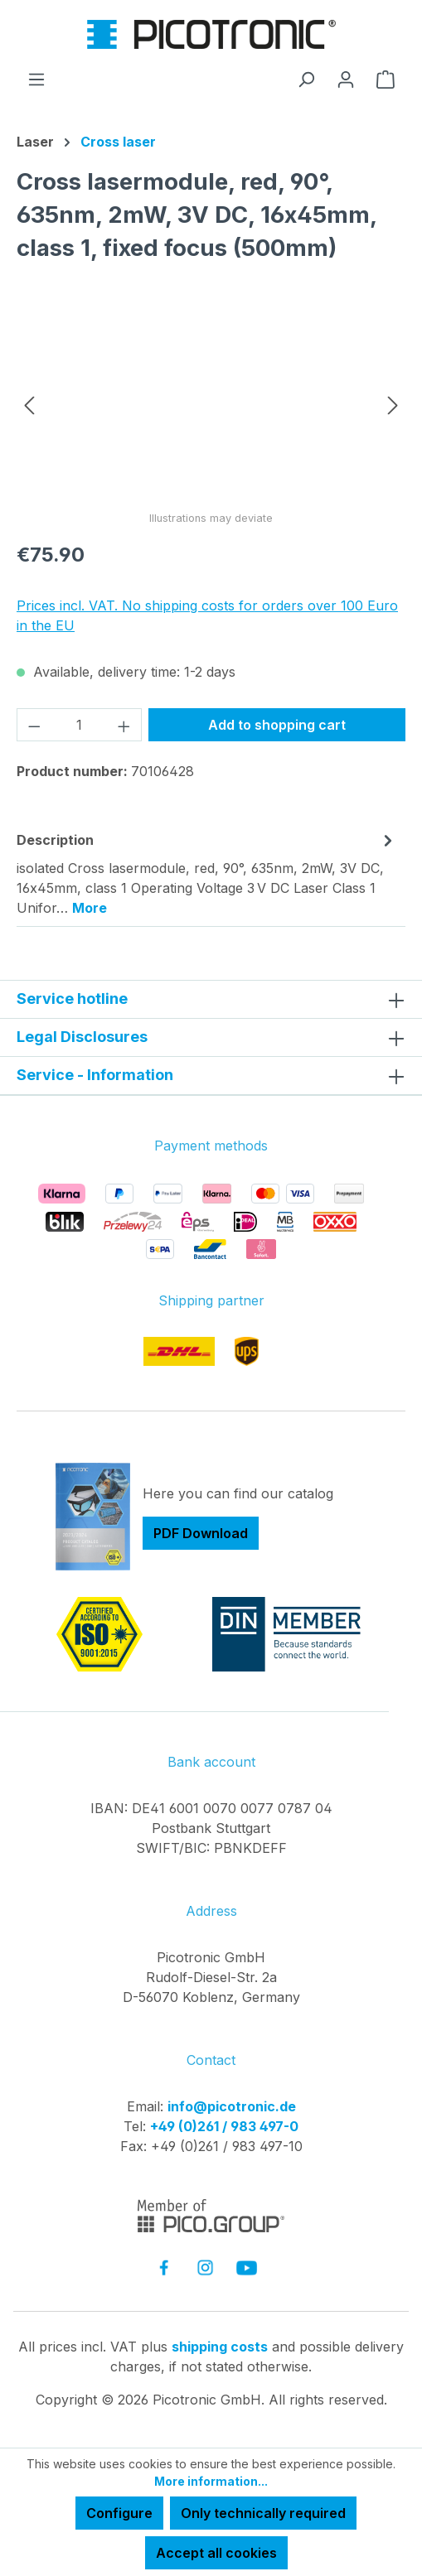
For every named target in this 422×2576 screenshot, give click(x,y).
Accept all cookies (216, 2553)
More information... (211, 2481)
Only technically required (263, 2513)
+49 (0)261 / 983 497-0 (224, 2126)
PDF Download (200, 1533)
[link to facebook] (163, 2267)
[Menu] (36, 78)
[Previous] (29, 404)
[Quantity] (80, 724)
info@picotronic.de (231, 2106)
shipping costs (220, 2346)
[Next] (393, 404)
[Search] (306, 78)
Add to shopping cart (277, 724)
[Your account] (346, 78)
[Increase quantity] (124, 724)
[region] (211, 404)
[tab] (207, 873)
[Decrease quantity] (34, 724)
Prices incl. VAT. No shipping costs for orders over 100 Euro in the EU (207, 615)
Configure (119, 2513)
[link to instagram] (205, 2267)
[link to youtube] (246, 2267)
